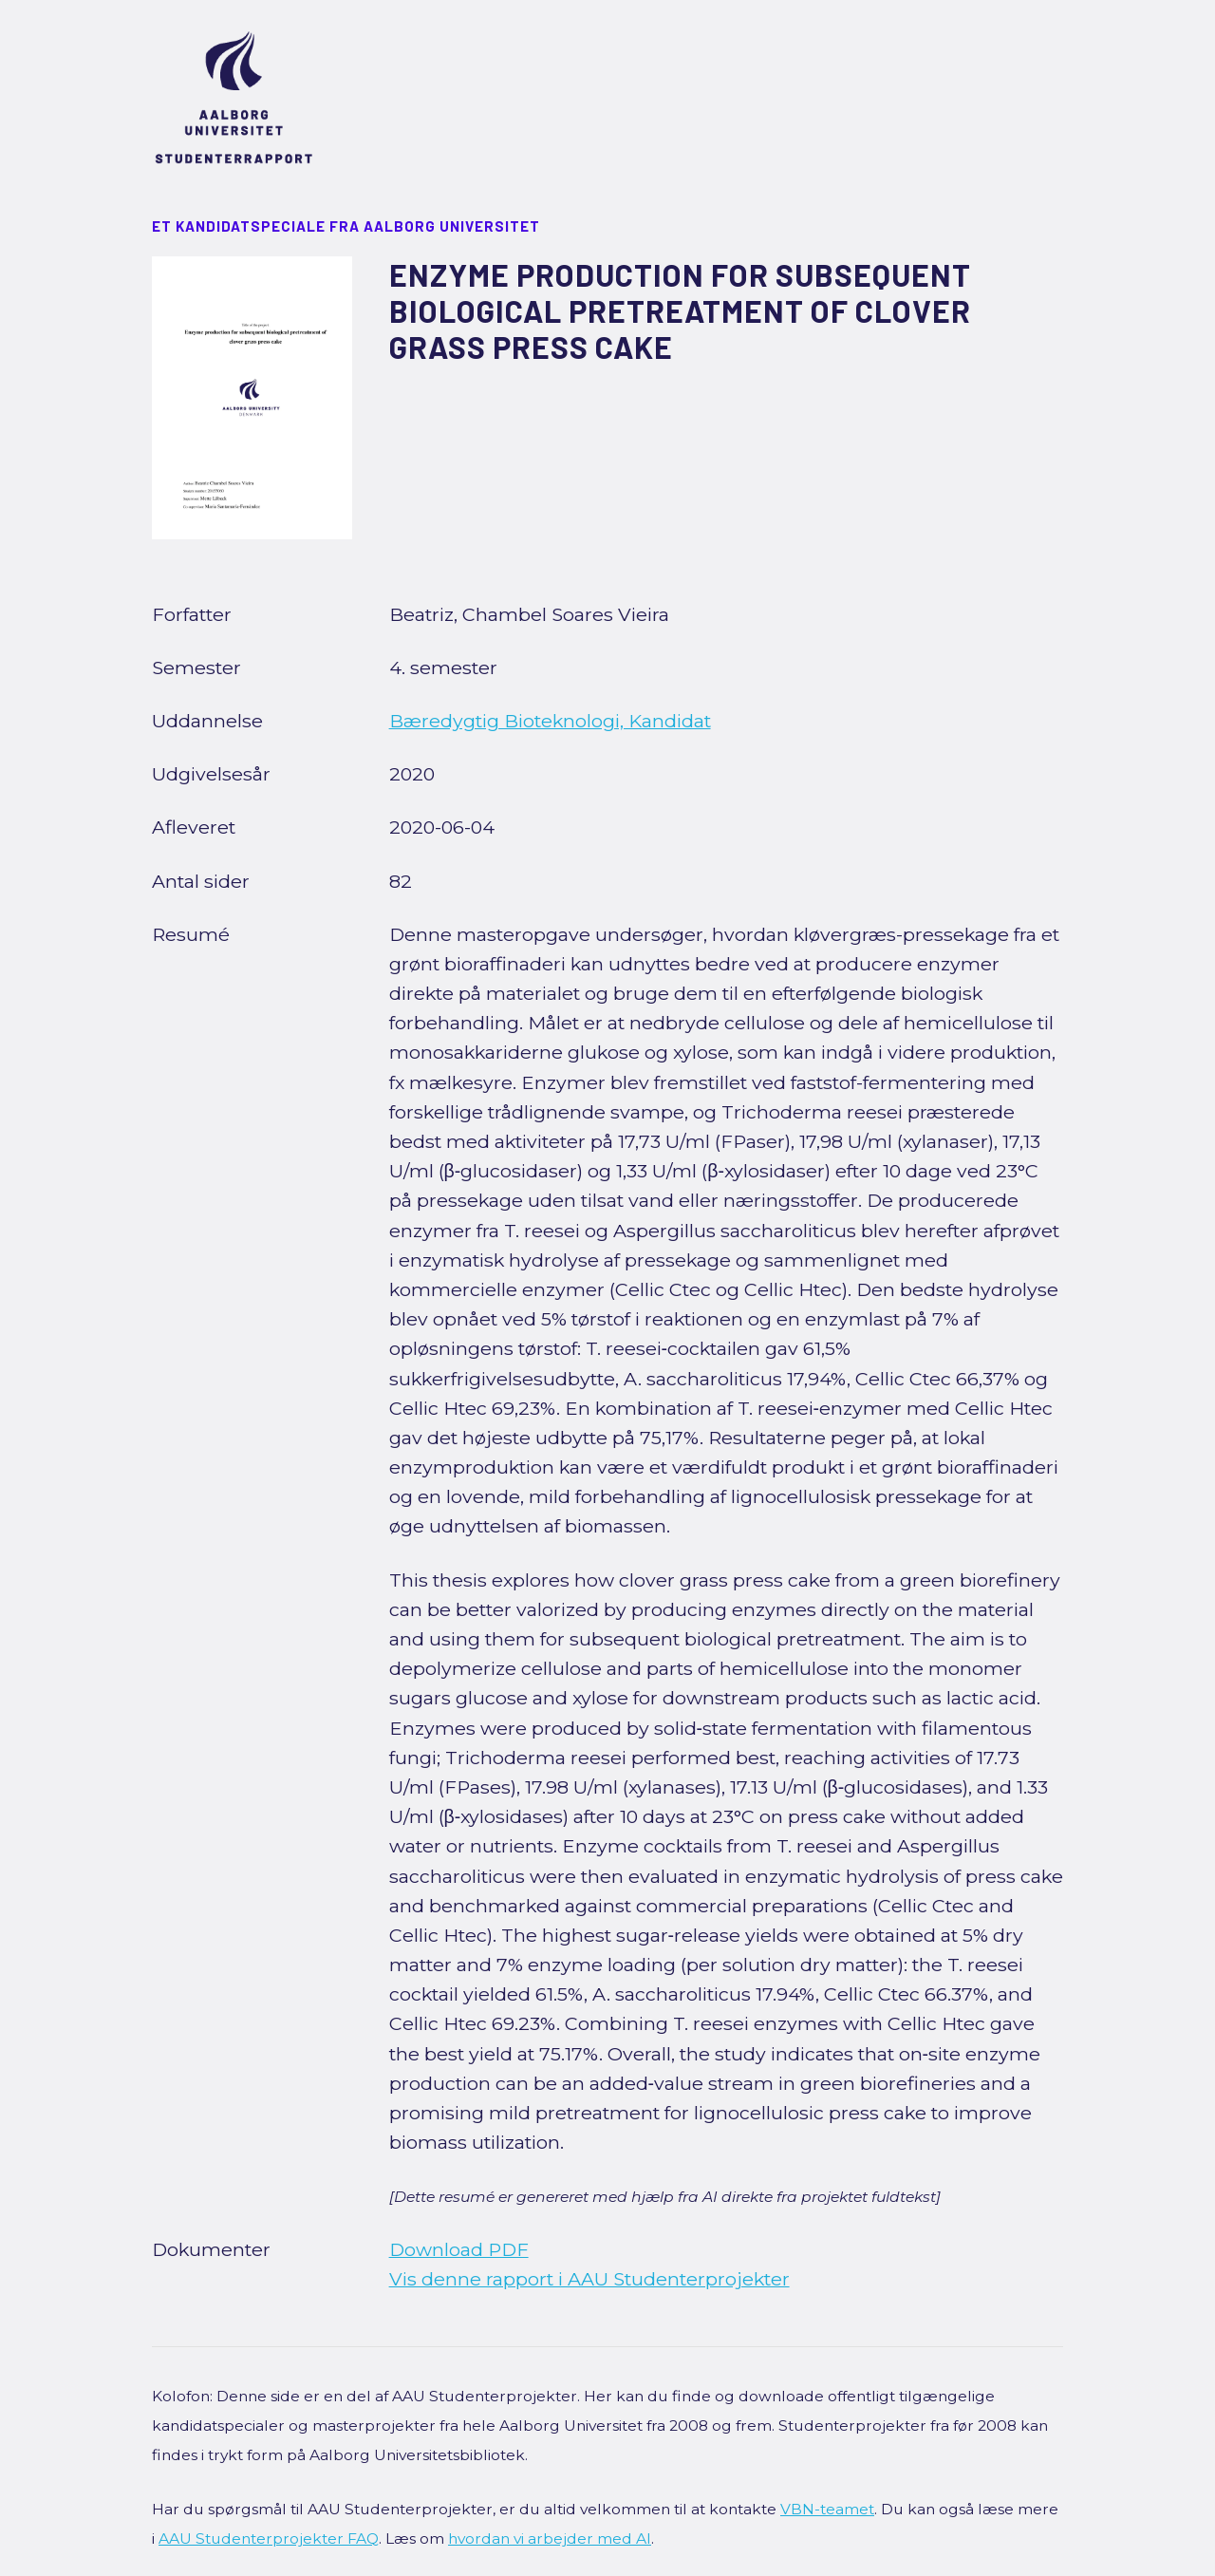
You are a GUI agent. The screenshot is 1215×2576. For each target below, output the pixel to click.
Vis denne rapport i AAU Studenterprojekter (589, 2278)
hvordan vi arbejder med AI (549, 2538)
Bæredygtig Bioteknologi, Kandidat (550, 720)
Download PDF (459, 2249)
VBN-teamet (827, 2509)
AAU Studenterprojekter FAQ (269, 2538)
